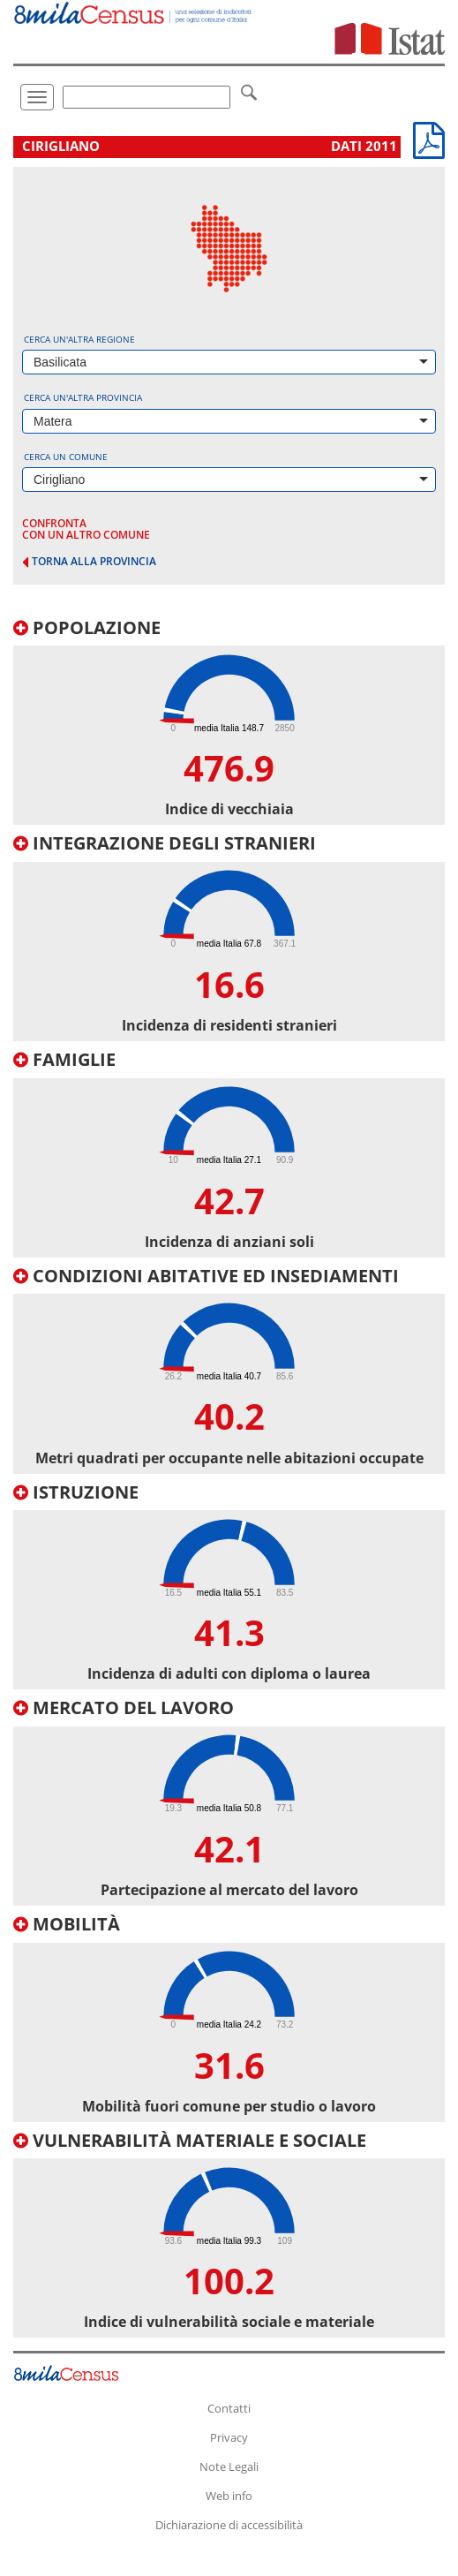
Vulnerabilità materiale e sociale (189, 2140)
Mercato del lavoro (123, 1707)
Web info (229, 2496)
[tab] (229, 722)
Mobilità (66, 1924)
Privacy (229, 2437)
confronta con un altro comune (86, 529)
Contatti (229, 2408)
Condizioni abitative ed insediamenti (206, 1276)
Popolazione (87, 627)
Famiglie (64, 1059)
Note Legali (229, 2466)
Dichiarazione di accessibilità (229, 2525)
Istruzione (76, 1492)
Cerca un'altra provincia (83, 397)
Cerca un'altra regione (79, 339)
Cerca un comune (66, 456)
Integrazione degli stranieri (164, 843)
